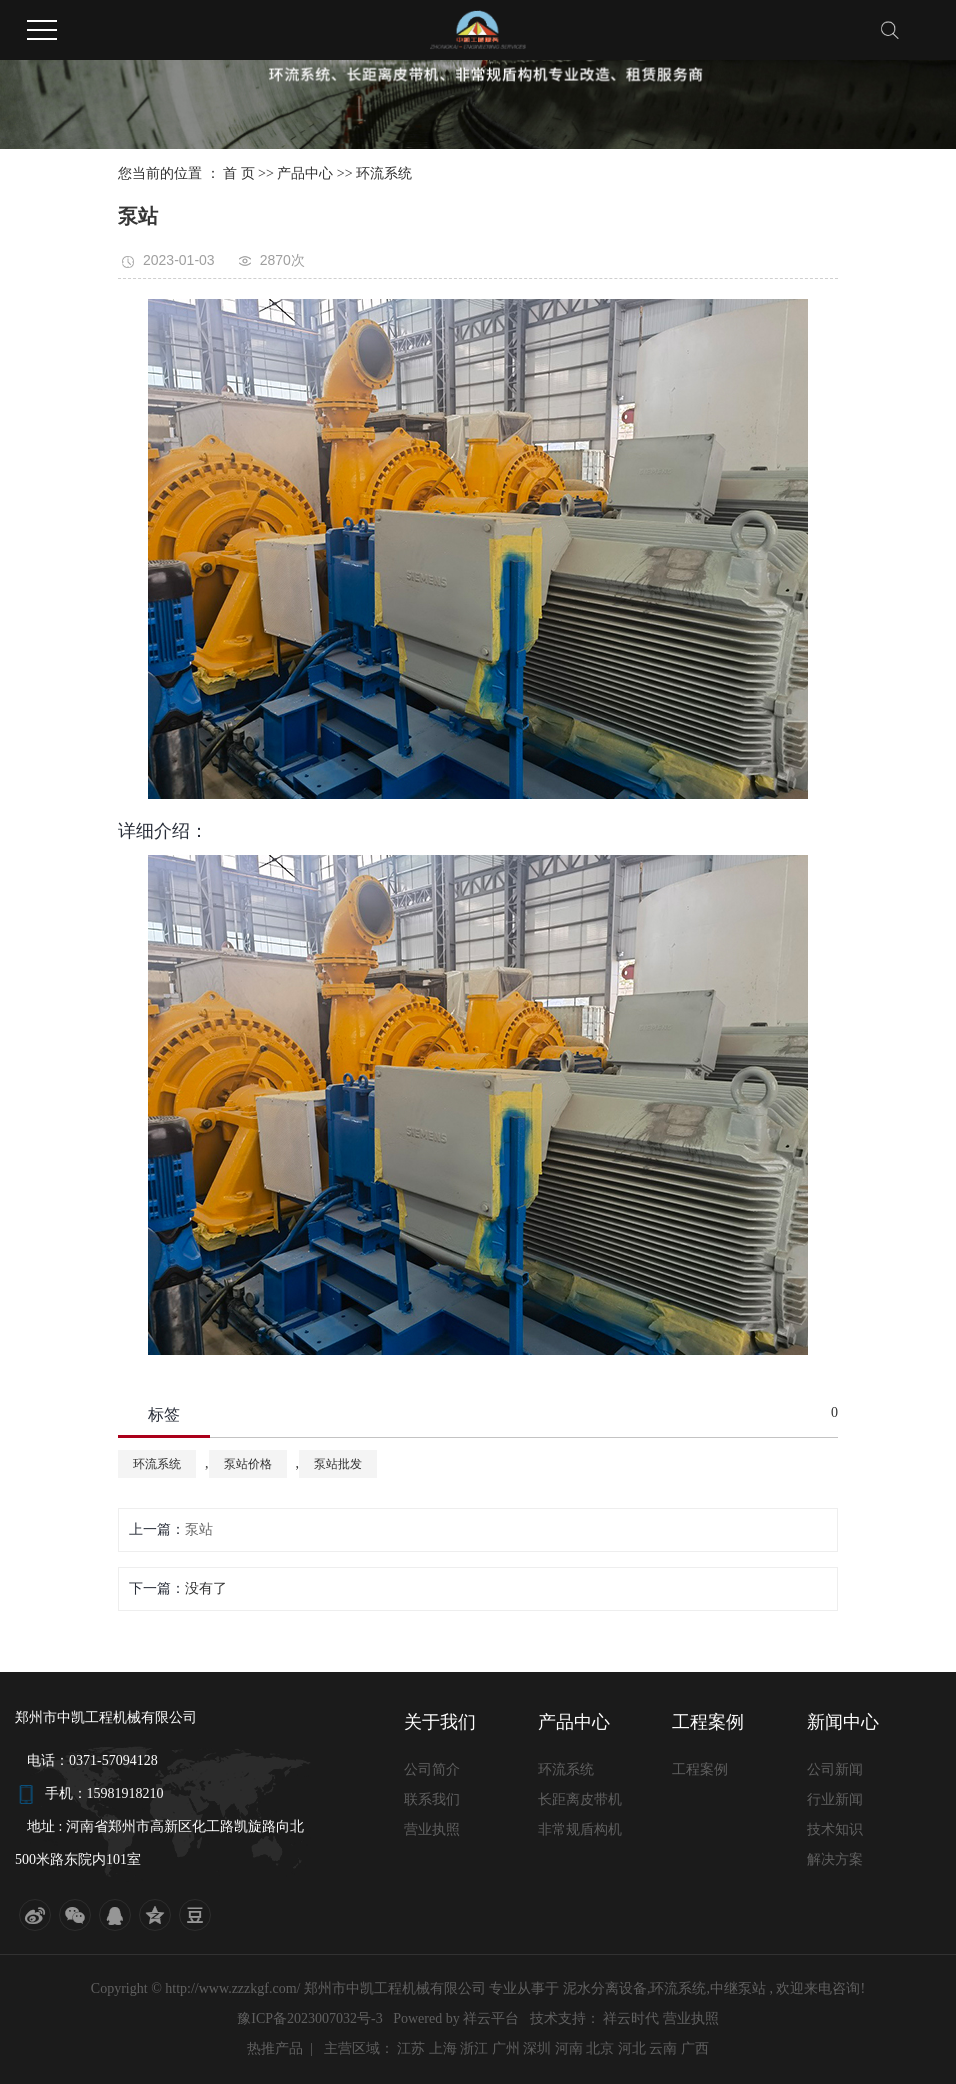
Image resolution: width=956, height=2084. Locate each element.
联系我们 (432, 1799)
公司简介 (432, 1769)
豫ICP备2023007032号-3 (309, 2018)
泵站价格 (248, 1464)
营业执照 (432, 1829)
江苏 (411, 2048)
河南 (569, 2048)
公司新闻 (835, 1769)
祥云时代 (633, 2018)
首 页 (239, 173)
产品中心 (305, 173)
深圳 (537, 2048)
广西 (695, 2048)
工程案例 (700, 1769)
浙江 (474, 2048)
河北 (632, 2048)
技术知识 (835, 1829)
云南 (663, 2048)
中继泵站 (738, 1988)
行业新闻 (835, 1799)
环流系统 (384, 173)
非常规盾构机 (580, 1829)
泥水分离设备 (605, 1988)
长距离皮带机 (580, 1799)
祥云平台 (491, 2018)
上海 (443, 2048)
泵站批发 (338, 1464)
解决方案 (835, 1859)
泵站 (199, 1529)
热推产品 (275, 2048)
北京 (600, 2048)
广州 (506, 2048)
